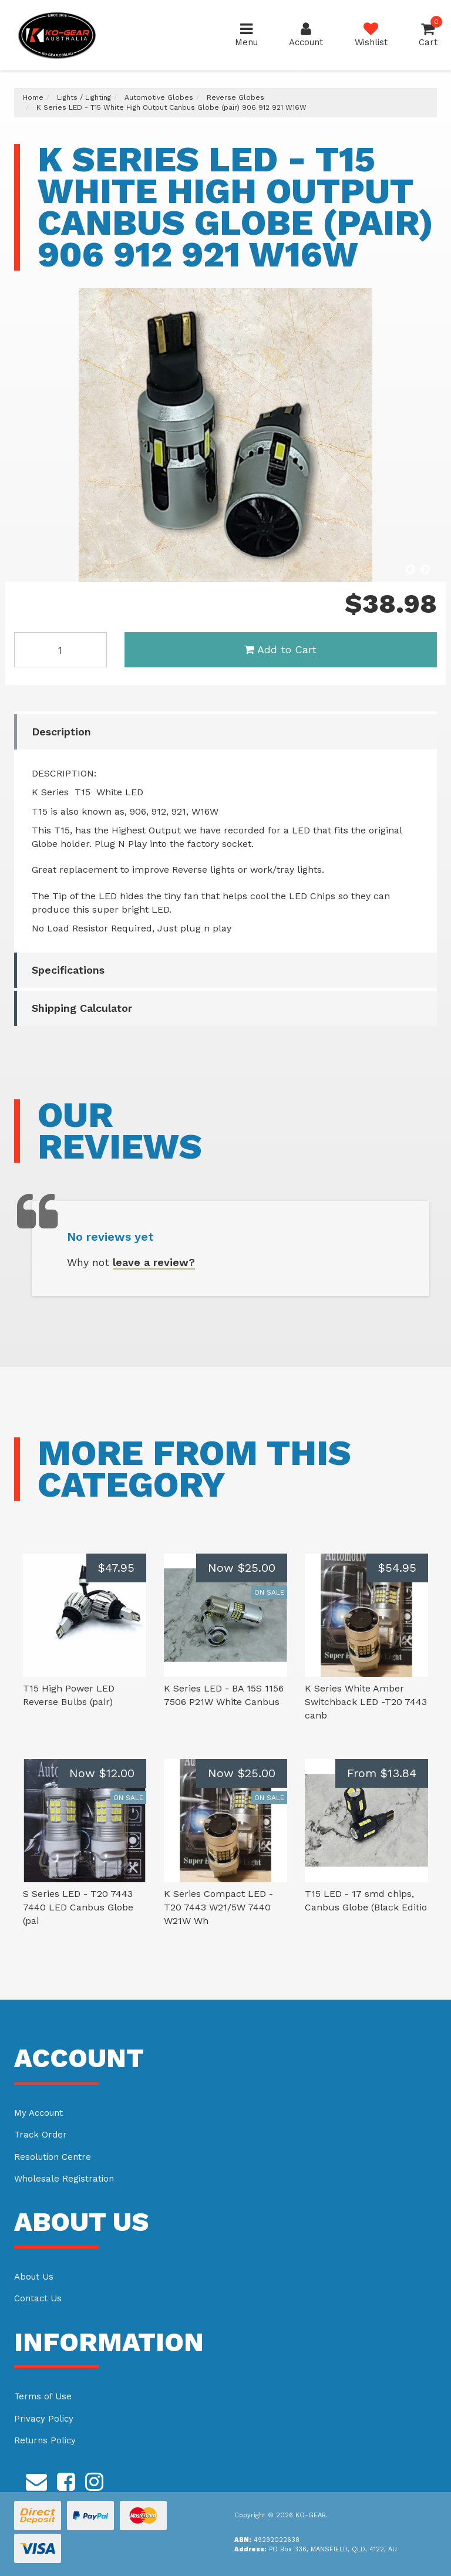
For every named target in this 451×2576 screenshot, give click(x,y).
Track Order (40, 2134)
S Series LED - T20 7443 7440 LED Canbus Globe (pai (78, 1907)
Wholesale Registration (64, 2178)
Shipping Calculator (82, 1008)
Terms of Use (43, 2396)
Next (425, 570)
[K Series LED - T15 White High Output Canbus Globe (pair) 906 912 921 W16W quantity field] (60, 649)
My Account (38, 2113)
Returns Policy (45, 2440)
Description (61, 731)
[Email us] (36, 2480)
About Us (33, 2276)
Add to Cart (280, 649)
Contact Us (38, 2298)
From (381, 1773)
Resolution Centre (52, 2157)
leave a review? (154, 1262)
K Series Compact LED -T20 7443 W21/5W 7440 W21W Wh (218, 1907)
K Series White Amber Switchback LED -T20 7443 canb (366, 1702)
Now (241, 1568)
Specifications (68, 970)
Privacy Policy (43, 2418)
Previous (410, 570)
